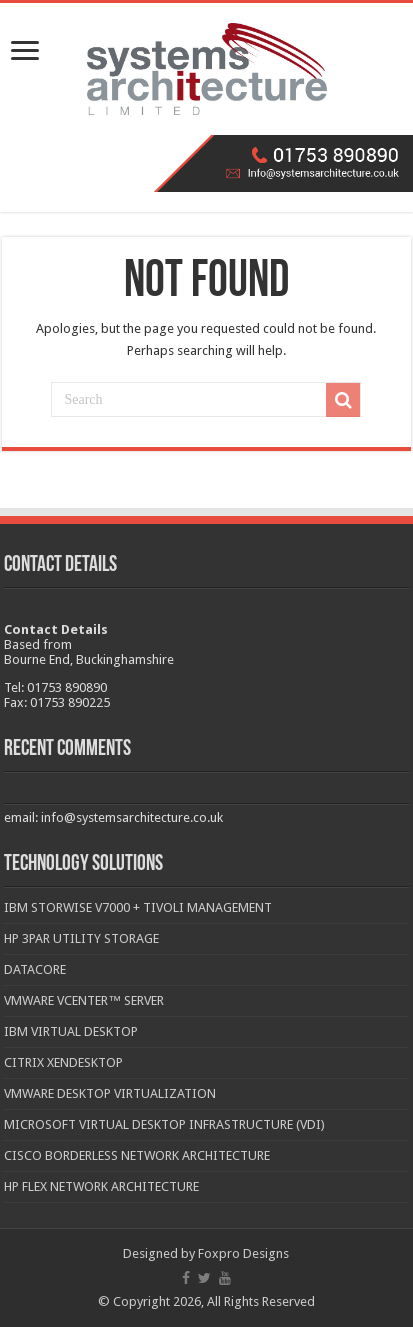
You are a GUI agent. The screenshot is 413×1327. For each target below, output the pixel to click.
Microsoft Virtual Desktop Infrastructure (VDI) (164, 1124)
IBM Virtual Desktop (71, 1031)
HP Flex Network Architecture (101, 1186)
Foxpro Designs (243, 1253)
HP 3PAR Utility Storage (81, 938)
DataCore (35, 969)
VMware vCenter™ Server (84, 1000)
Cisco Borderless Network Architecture (137, 1155)
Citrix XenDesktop (63, 1062)
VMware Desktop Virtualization (110, 1093)
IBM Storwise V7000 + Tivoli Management (138, 907)
